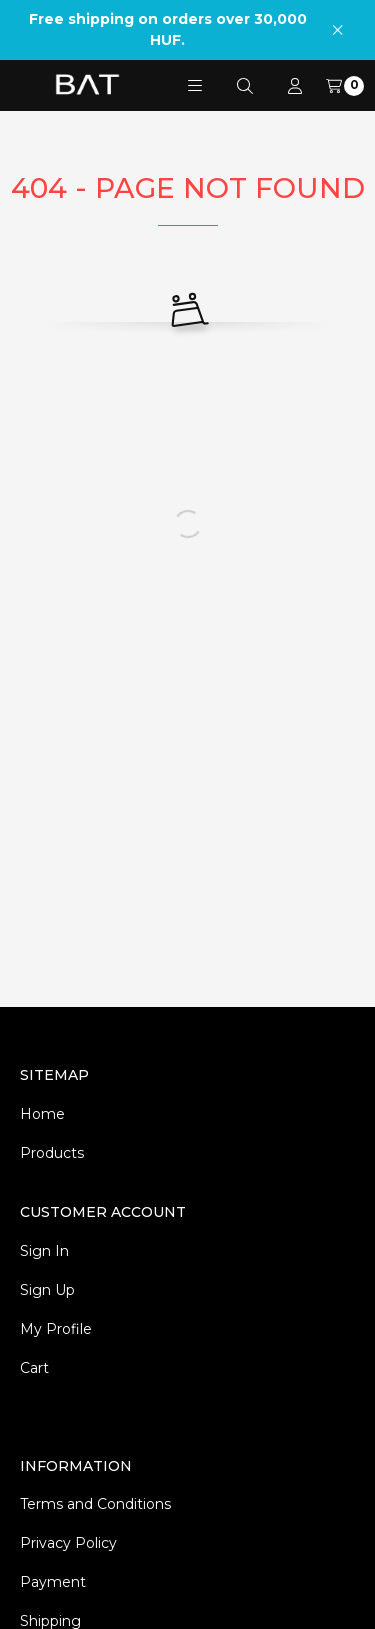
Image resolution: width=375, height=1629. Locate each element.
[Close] (337, 29)
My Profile (56, 1329)
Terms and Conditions (95, 1504)
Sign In (44, 1251)
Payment (53, 1582)
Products (52, 1153)
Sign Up (47, 1290)
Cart (34, 1368)
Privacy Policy (68, 1543)
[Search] (245, 86)
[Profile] (295, 86)
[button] (195, 86)
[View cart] (345, 86)
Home (42, 1114)
